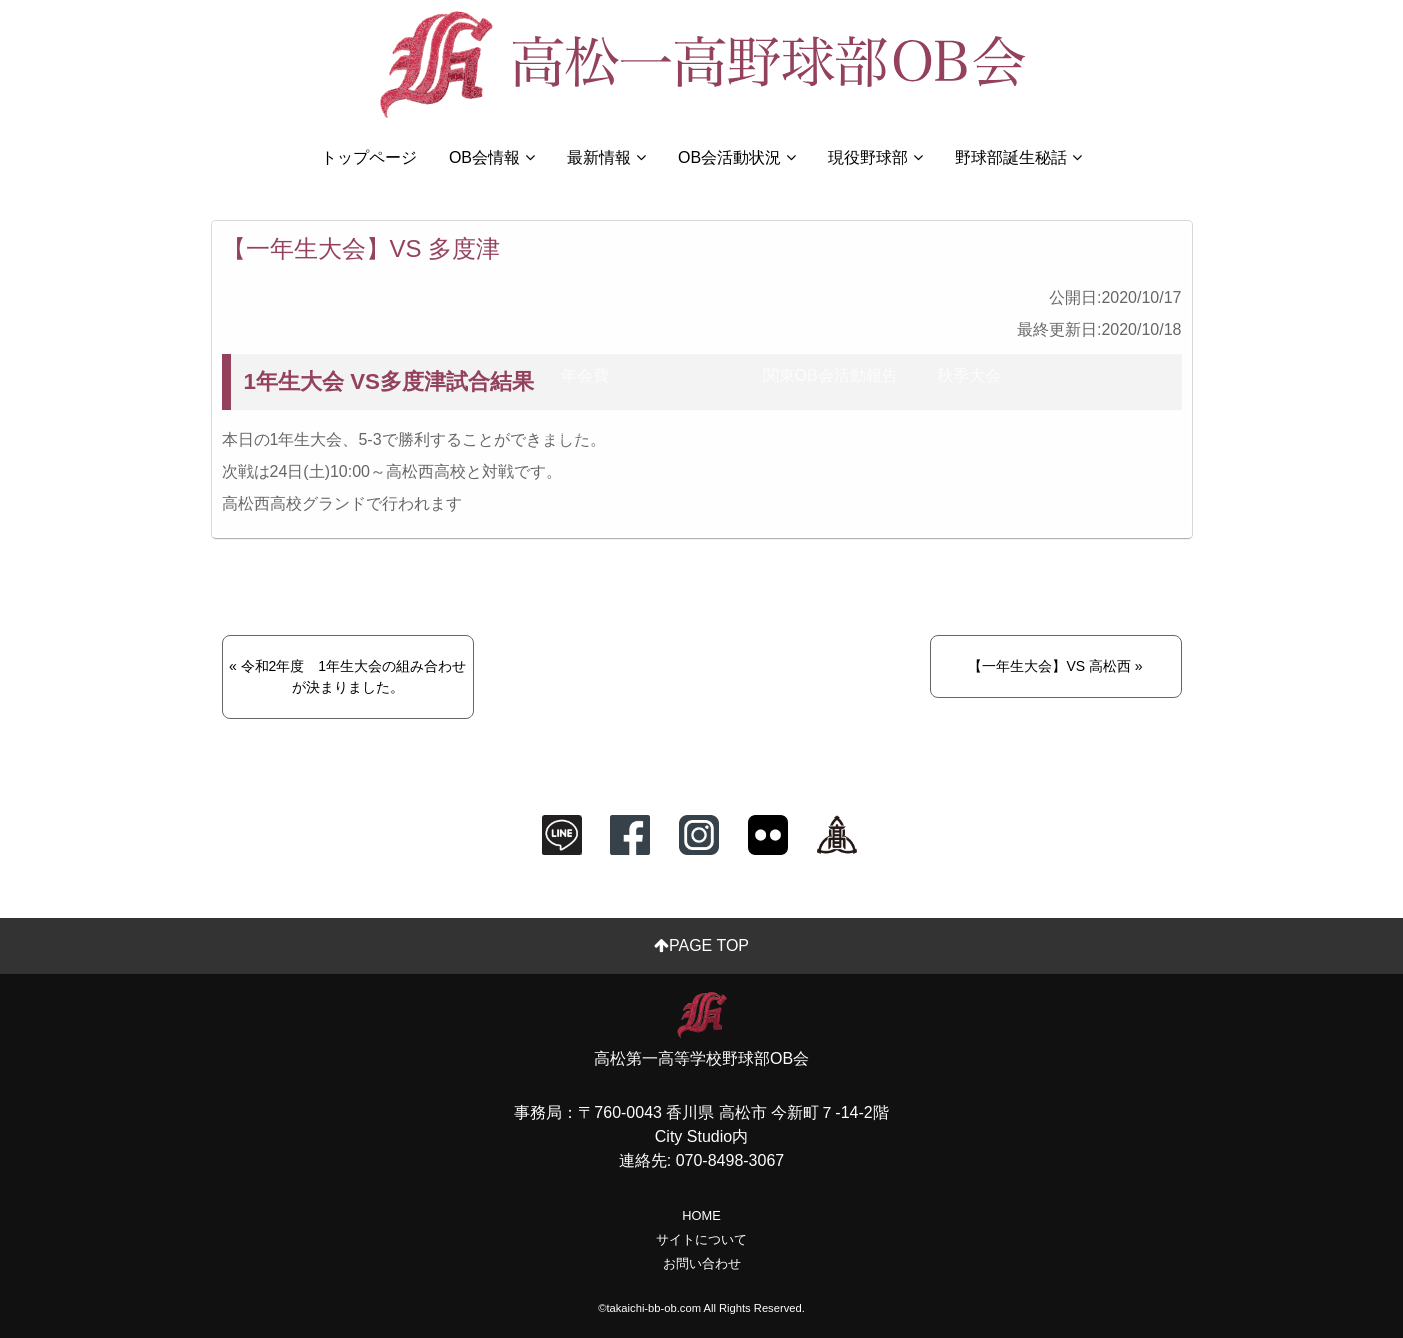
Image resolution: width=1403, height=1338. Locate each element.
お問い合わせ (702, 1263)
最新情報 (606, 157)
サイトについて (701, 1239)
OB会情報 (492, 157)
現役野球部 (875, 157)
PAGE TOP (701, 945)
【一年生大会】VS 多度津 (361, 248)
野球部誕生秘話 (1018, 157)
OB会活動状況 (737, 157)
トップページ (369, 157)
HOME (701, 1215)
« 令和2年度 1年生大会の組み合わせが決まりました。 (347, 676)
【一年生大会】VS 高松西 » (1055, 666)
